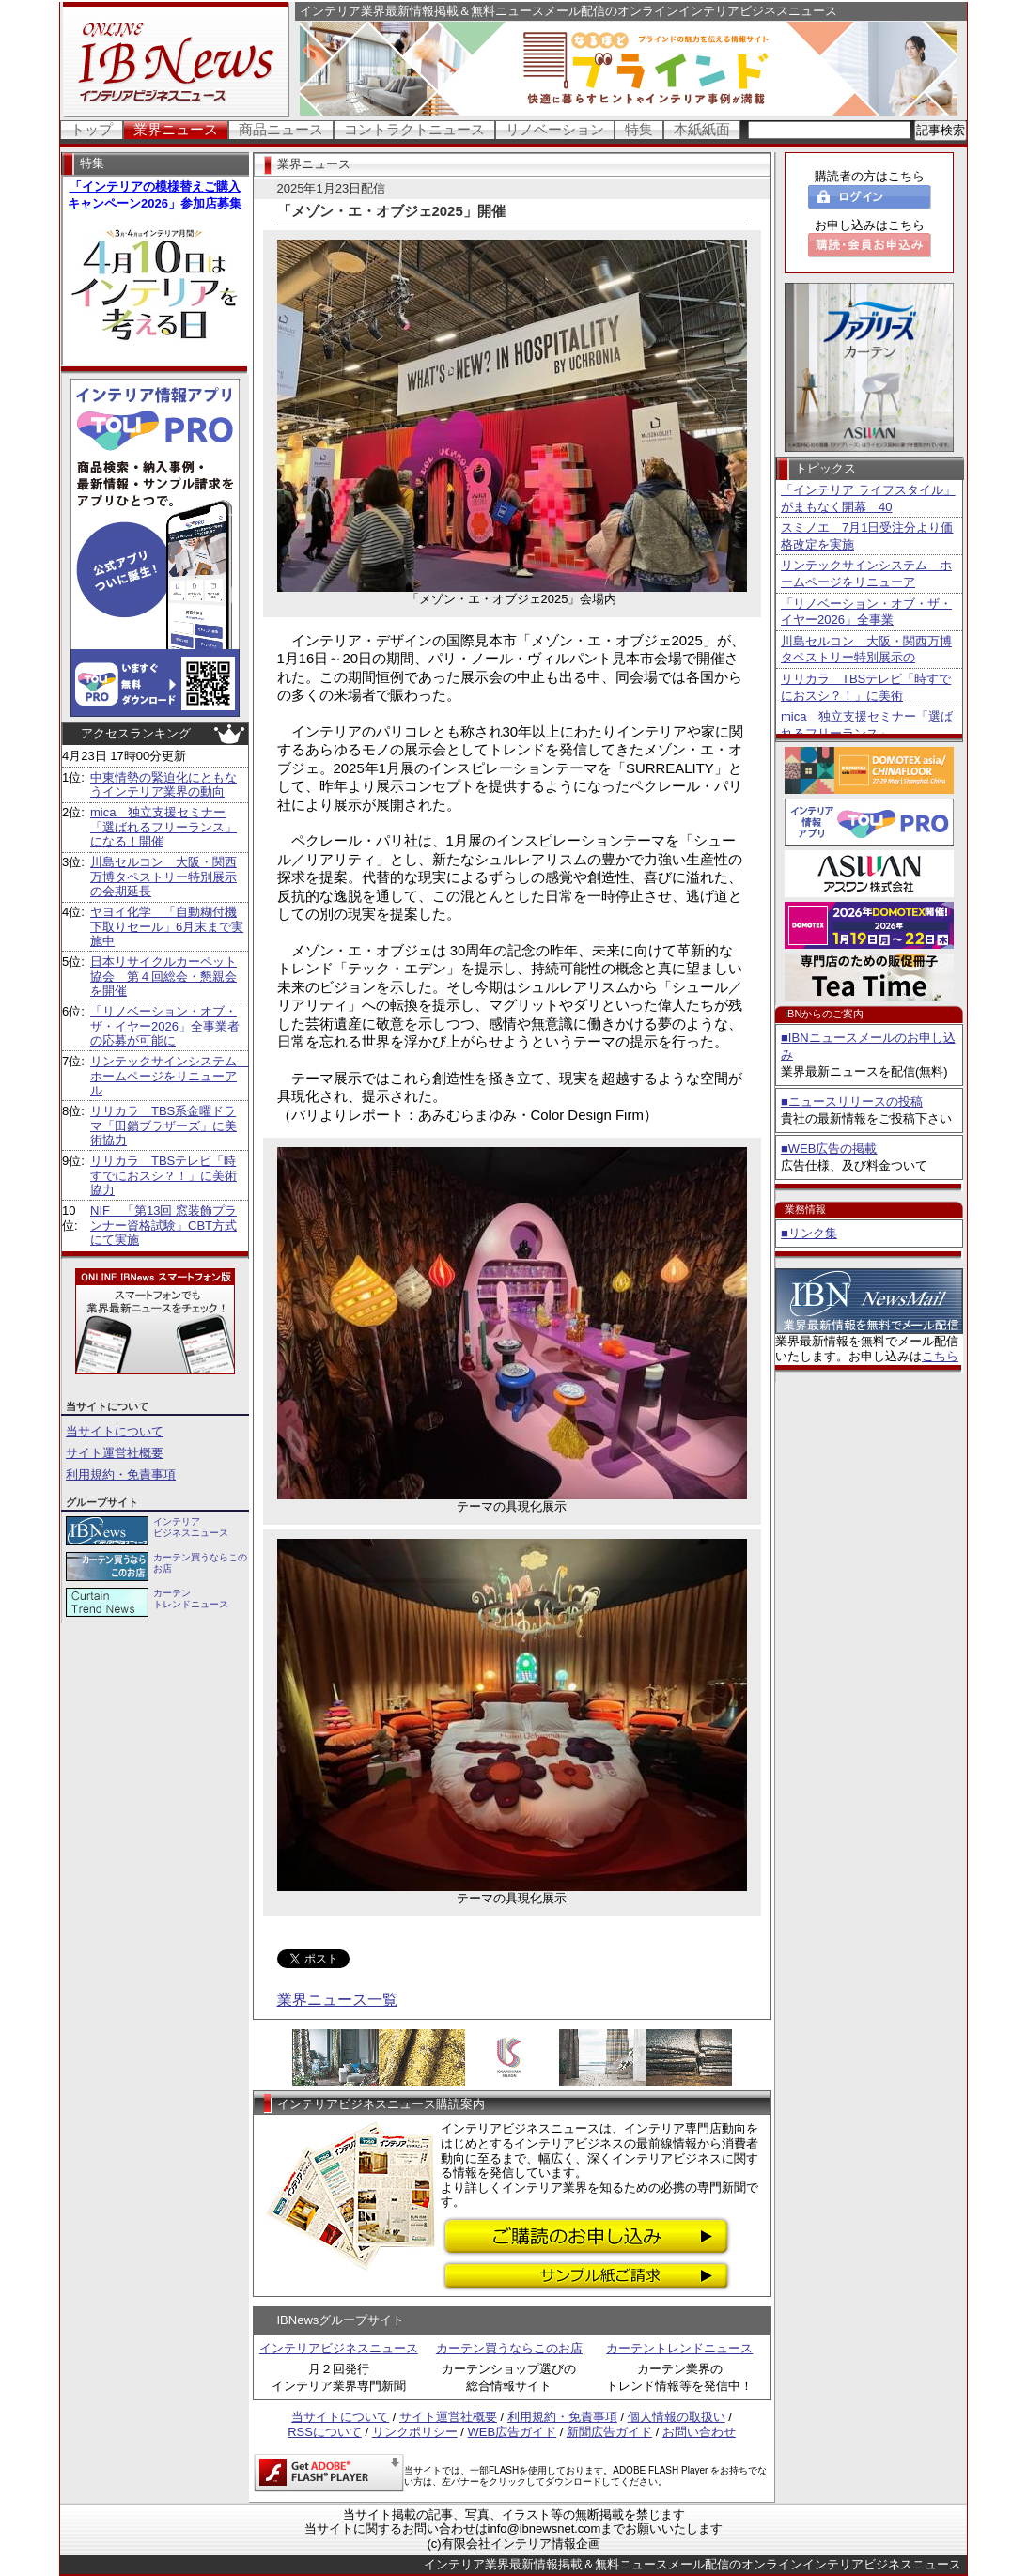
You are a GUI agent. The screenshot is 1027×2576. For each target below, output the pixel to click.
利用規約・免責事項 (121, 1474)
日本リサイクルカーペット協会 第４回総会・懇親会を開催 (163, 976)
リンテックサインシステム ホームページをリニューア (866, 573)
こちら (940, 1356)
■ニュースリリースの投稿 (852, 1101)
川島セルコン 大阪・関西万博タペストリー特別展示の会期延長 (163, 876)
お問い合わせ (699, 2432)
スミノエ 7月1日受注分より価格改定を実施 (867, 535)
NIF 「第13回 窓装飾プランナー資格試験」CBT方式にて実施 (163, 1225)
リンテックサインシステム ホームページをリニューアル (169, 1075)
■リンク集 (809, 1233)
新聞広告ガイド (609, 2432)
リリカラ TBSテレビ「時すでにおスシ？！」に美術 (866, 687)
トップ (91, 129)
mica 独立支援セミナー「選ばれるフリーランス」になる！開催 (163, 826)
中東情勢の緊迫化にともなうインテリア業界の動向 (163, 784)
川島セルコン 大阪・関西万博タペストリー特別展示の (866, 649)
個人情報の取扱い (676, 2417)
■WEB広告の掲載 (829, 1148)
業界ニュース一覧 (337, 2000)
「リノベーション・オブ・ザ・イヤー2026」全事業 (866, 612)
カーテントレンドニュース (679, 2348)
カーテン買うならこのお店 (509, 2348)
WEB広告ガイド (512, 2432)
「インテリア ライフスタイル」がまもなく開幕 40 (868, 498)
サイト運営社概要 (114, 1453)
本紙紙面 (702, 129)
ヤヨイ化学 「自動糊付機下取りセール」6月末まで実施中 (166, 926)
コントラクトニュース (414, 129)
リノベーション (555, 129)
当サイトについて (114, 1431)
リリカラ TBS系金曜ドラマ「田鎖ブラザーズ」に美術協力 (163, 1125)
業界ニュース (175, 129)
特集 (639, 129)
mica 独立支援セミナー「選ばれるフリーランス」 (867, 724)
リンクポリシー (415, 2432)
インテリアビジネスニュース (338, 2348)
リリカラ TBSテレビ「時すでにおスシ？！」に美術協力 (163, 1175)
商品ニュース (281, 129)
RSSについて (325, 2432)
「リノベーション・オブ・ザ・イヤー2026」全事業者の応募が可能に (165, 1025)
